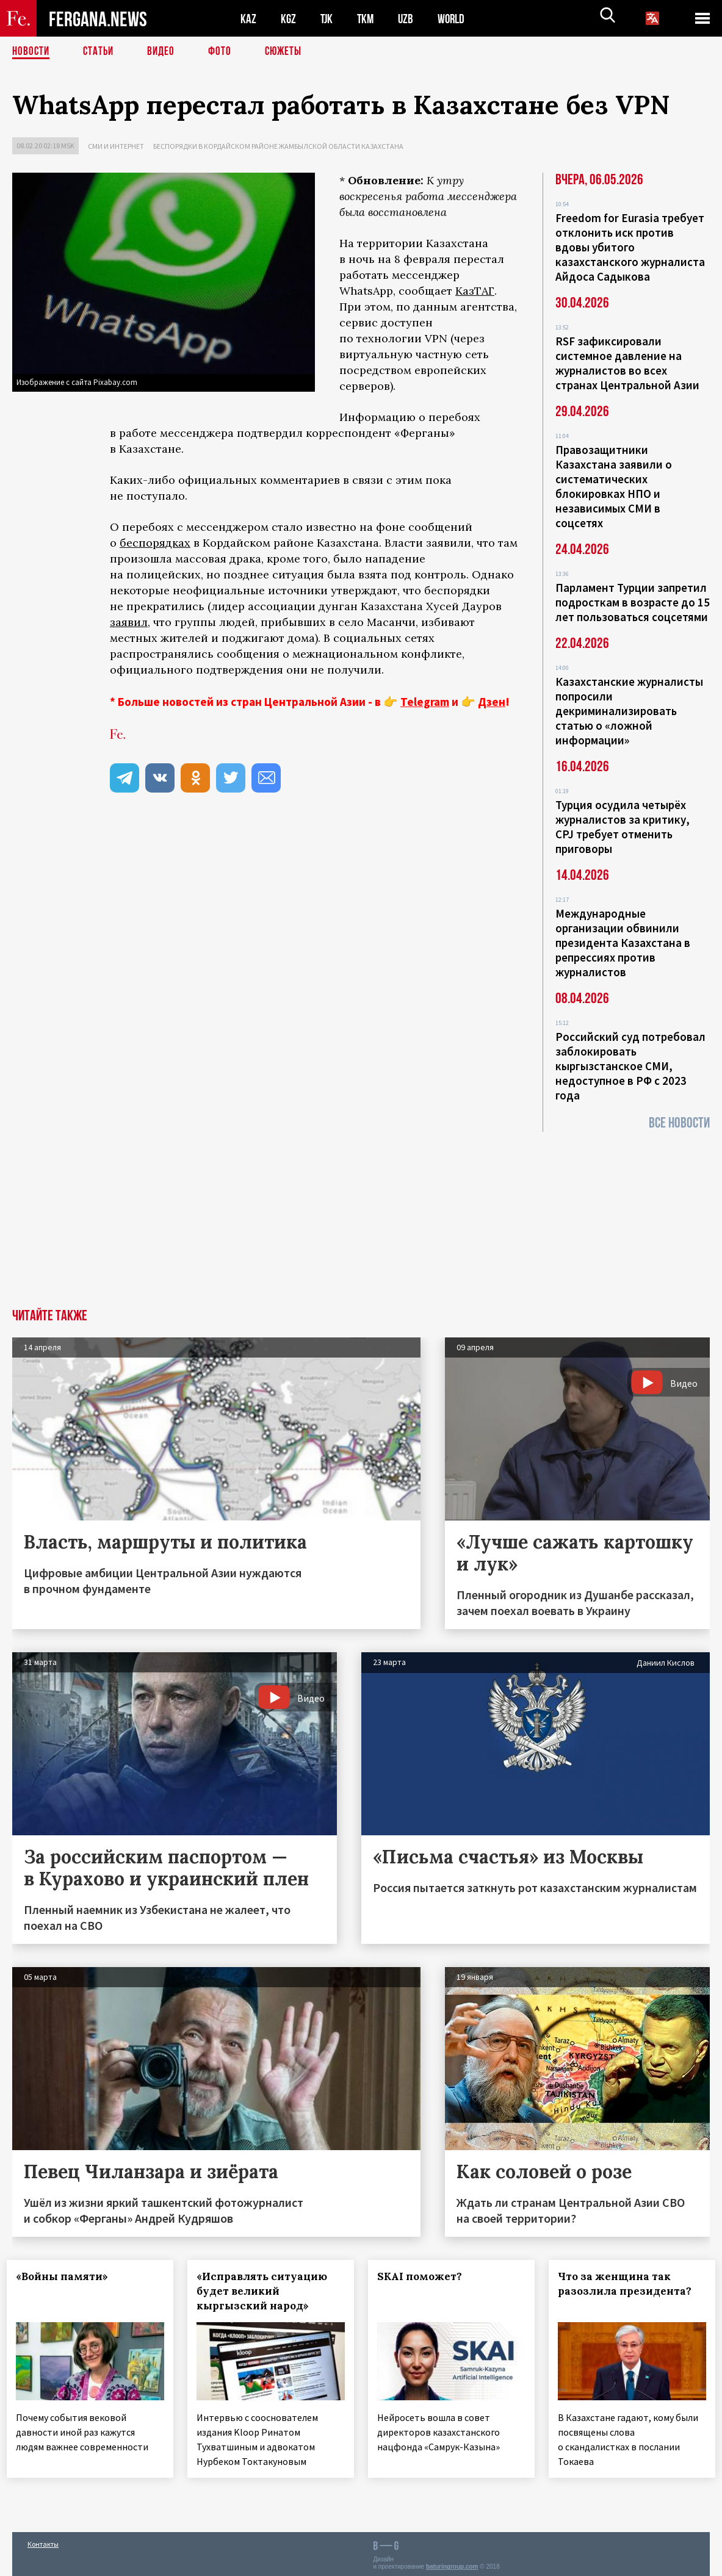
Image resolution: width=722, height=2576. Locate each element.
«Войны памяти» (67, 2276)
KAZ (248, 18)
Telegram (424, 701)
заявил (129, 622)
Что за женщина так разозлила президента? (629, 2284)
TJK (327, 18)
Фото (225, 52)
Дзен (491, 701)
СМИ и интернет (116, 146)
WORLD (455, 18)
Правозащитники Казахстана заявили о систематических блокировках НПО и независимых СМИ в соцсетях (613, 486)
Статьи (101, 52)
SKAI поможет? (425, 2276)
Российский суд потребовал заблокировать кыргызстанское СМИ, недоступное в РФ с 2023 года (630, 1066)
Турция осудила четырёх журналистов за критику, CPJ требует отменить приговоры (622, 826)
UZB (409, 18)
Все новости (679, 1123)
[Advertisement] (361, 1217)
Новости (31, 52)
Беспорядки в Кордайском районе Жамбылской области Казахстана (278, 146)
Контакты (43, 2540)
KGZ (289, 18)
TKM (368, 18)
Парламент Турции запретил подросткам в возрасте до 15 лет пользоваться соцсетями (632, 602)
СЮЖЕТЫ (289, 52)
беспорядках (155, 543)
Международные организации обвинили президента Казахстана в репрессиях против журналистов (622, 942)
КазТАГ (474, 291)
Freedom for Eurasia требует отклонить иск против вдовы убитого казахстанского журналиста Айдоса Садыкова (630, 247)
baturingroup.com (452, 2563)
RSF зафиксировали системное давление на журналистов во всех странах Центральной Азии (627, 363)
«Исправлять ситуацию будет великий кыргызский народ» (267, 2291)
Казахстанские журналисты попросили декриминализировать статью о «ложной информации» (629, 710)
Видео (165, 52)
